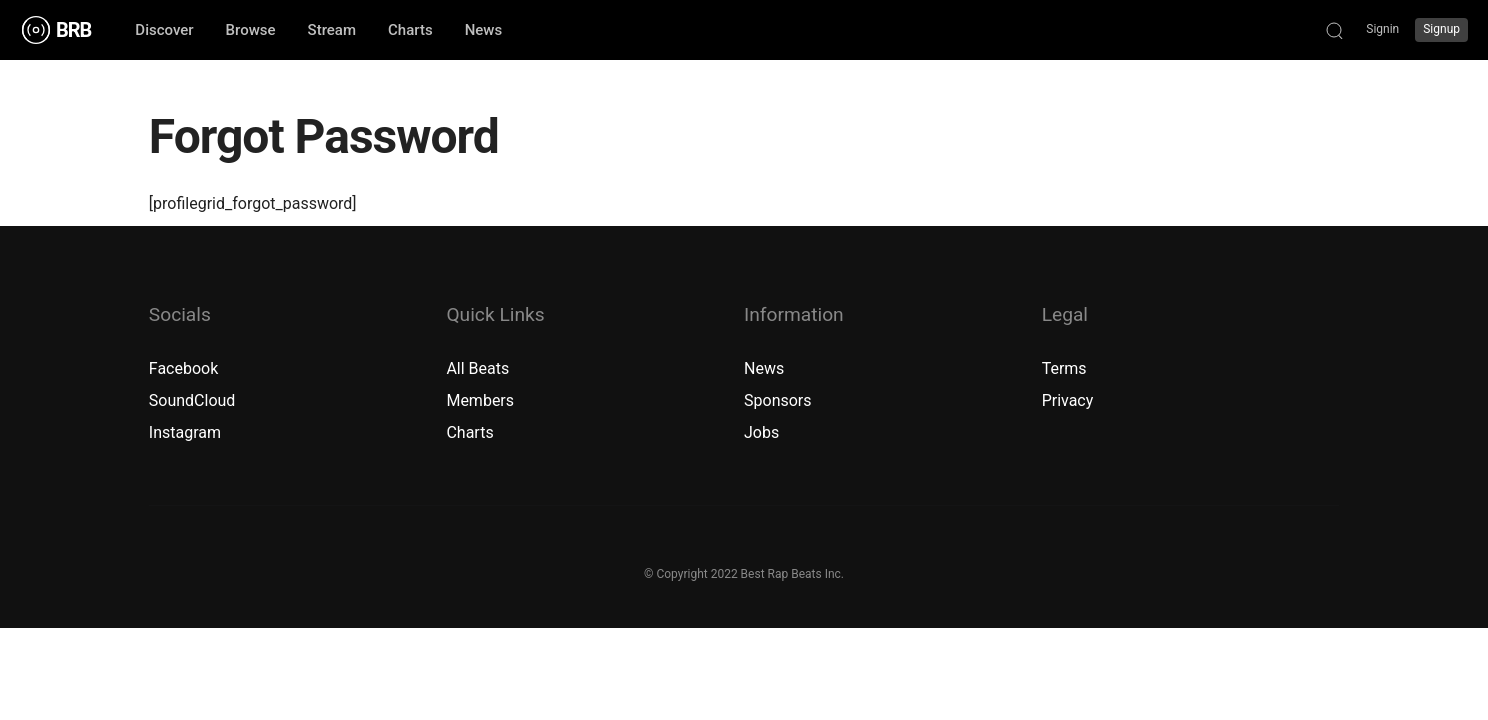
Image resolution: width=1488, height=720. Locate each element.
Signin (1382, 29)
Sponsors (778, 400)
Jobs (761, 432)
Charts (469, 432)
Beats (489, 368)
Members (480, 400)
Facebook (183, 368)
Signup (1441, 29)
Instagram (185, 432)
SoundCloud (192, 400)
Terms (1064, 368)
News (764, 368)
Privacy (1068, 400)
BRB (73, 30)
